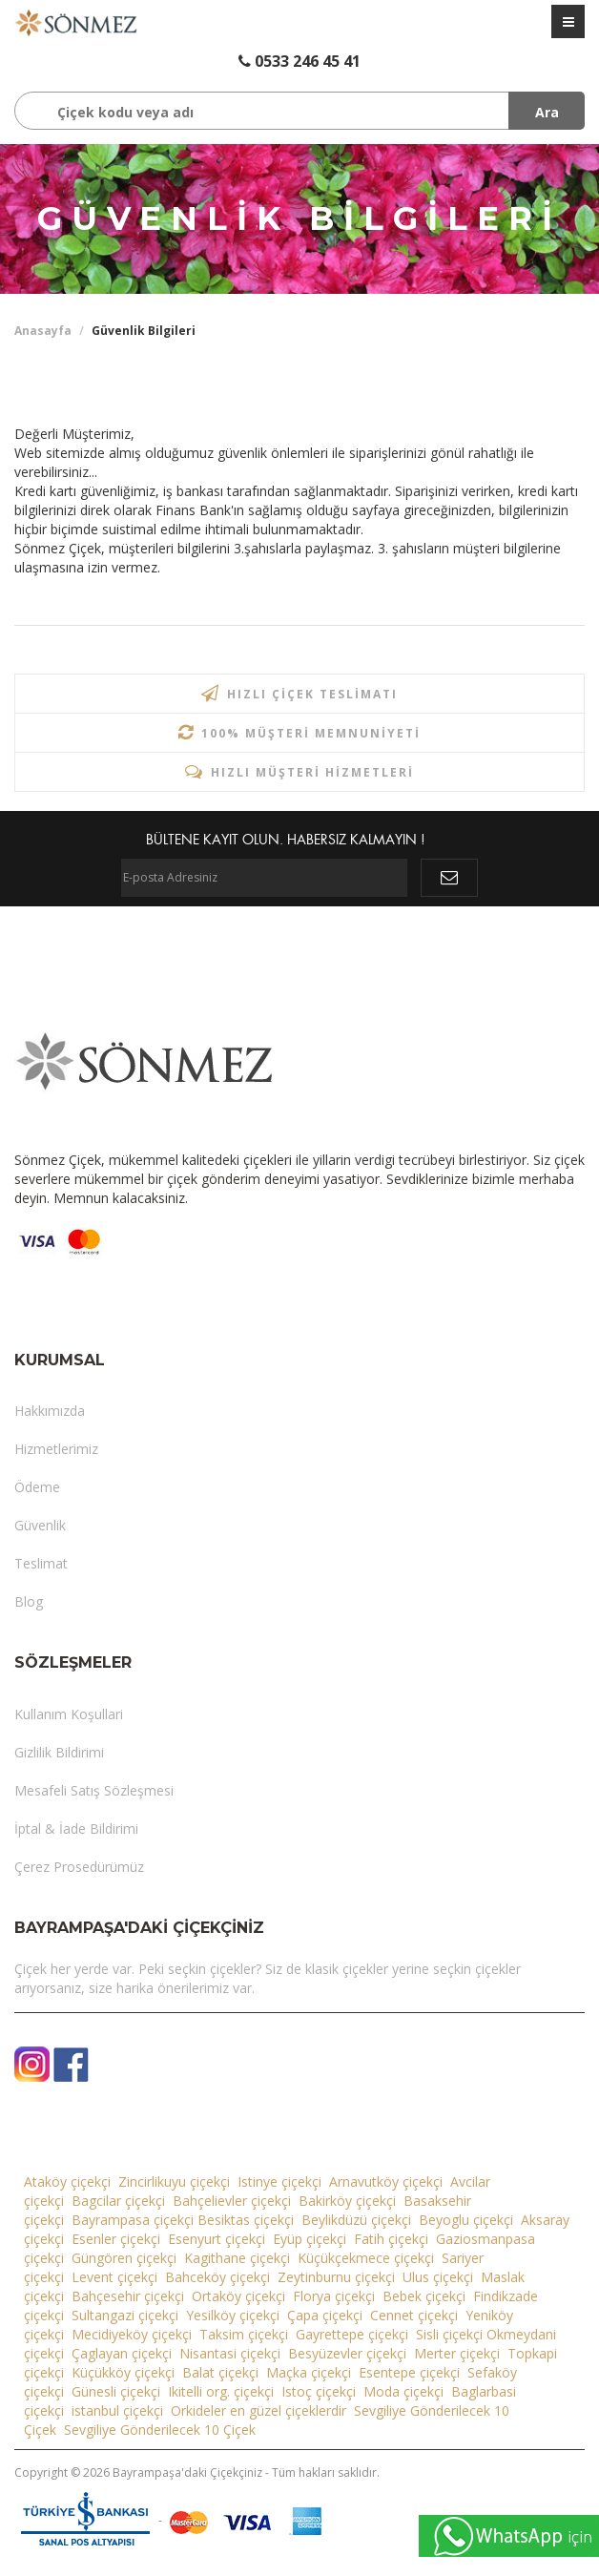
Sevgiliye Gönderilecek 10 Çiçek (160, 2429)
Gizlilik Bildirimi (59, 1752)
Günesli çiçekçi (116, 2391)
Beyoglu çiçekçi (466, 2220)
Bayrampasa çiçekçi (133, 2220)
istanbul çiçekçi (117, 2410)
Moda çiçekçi (403, 2391)
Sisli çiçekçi (449, 2334)
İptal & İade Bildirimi (76, 1828)
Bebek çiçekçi (423, 2296)
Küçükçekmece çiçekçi (366, 2258)
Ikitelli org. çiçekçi (221, 2391)
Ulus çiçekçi (438, 2277)
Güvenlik (40, 1525)
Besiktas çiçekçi (245, 2220)
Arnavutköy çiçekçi (386, 2181)
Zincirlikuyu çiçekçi (174, 2181)
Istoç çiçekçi (318, 2391)
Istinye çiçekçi (279, 2181)
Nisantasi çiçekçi (229, 2353)
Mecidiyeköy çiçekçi (132, 2334)
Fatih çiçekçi (391, 2239)
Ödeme (37, 1487)
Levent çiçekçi (114, 2277)
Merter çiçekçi (457, 2353)
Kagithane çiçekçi (237, 2258)
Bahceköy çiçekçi (217, 2277)
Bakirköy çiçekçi (347, 2201)
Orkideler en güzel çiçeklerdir (258, 2410)
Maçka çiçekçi (308, 2372)
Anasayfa (43, 330)
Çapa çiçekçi (324, 2315)
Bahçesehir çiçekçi (128, 2296)
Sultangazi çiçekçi (125, 2315)
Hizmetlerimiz (56, 1449)
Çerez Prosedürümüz (79, 1867)
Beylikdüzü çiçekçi (356, 2220)
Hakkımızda (49, 1411)
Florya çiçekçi (334, 2296)
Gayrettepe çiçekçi (352, 2334)
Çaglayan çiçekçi (122, 2353)
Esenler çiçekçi (116, 2239)
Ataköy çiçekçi (67, 2181)
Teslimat (41, 1563)
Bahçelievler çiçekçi (232, 2201)
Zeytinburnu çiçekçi (336, 2277)
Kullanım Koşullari (68, 1714)
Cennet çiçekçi (414, 2315)
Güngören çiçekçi (124, 2258)
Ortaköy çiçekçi (238, 2296)
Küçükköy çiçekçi (123, 2372)
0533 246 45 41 (299, 61)
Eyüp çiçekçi (309, 2239)
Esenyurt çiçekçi (216, 2239)
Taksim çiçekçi (243, 2334)
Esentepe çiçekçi (409, 2372)
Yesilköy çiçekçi (232, 2315)
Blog (28, 1601)
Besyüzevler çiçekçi (347, 2353)
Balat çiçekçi (220, 2372)
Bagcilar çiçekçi (118, 2201)
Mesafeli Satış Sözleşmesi (94, 1790)
